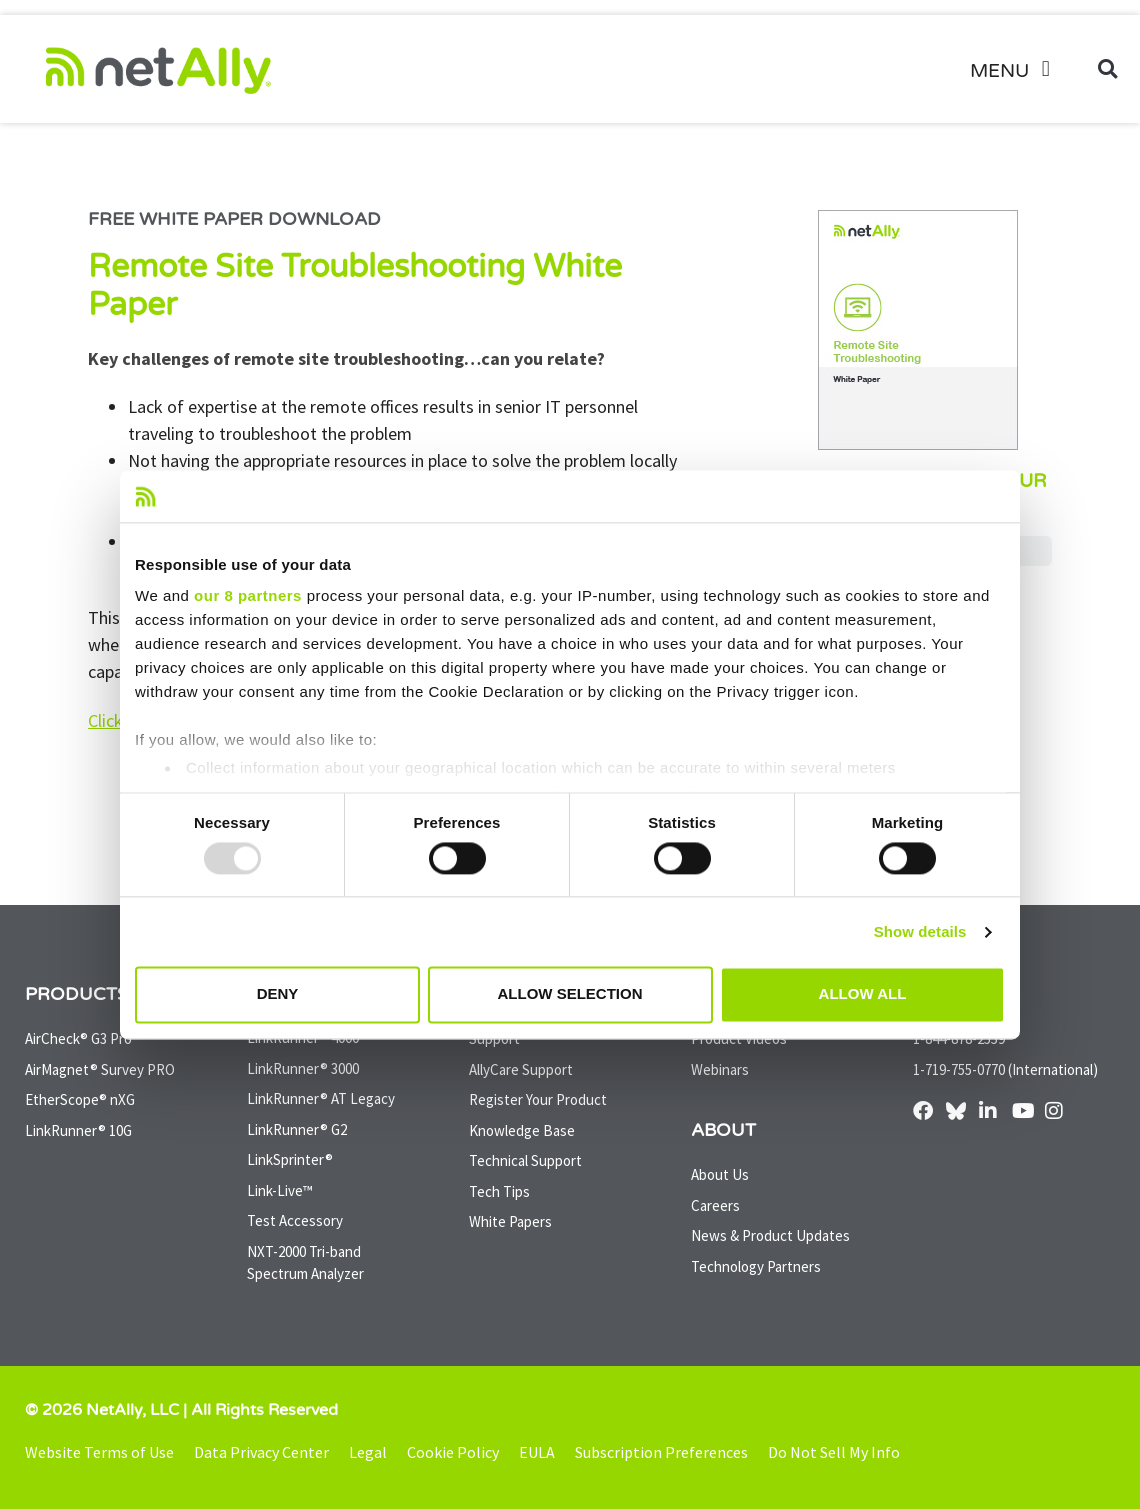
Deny (278, 994)
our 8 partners (248, 596)
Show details (920, 931)
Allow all (863, 994)
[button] (1017, 69)
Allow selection (570, 994)
